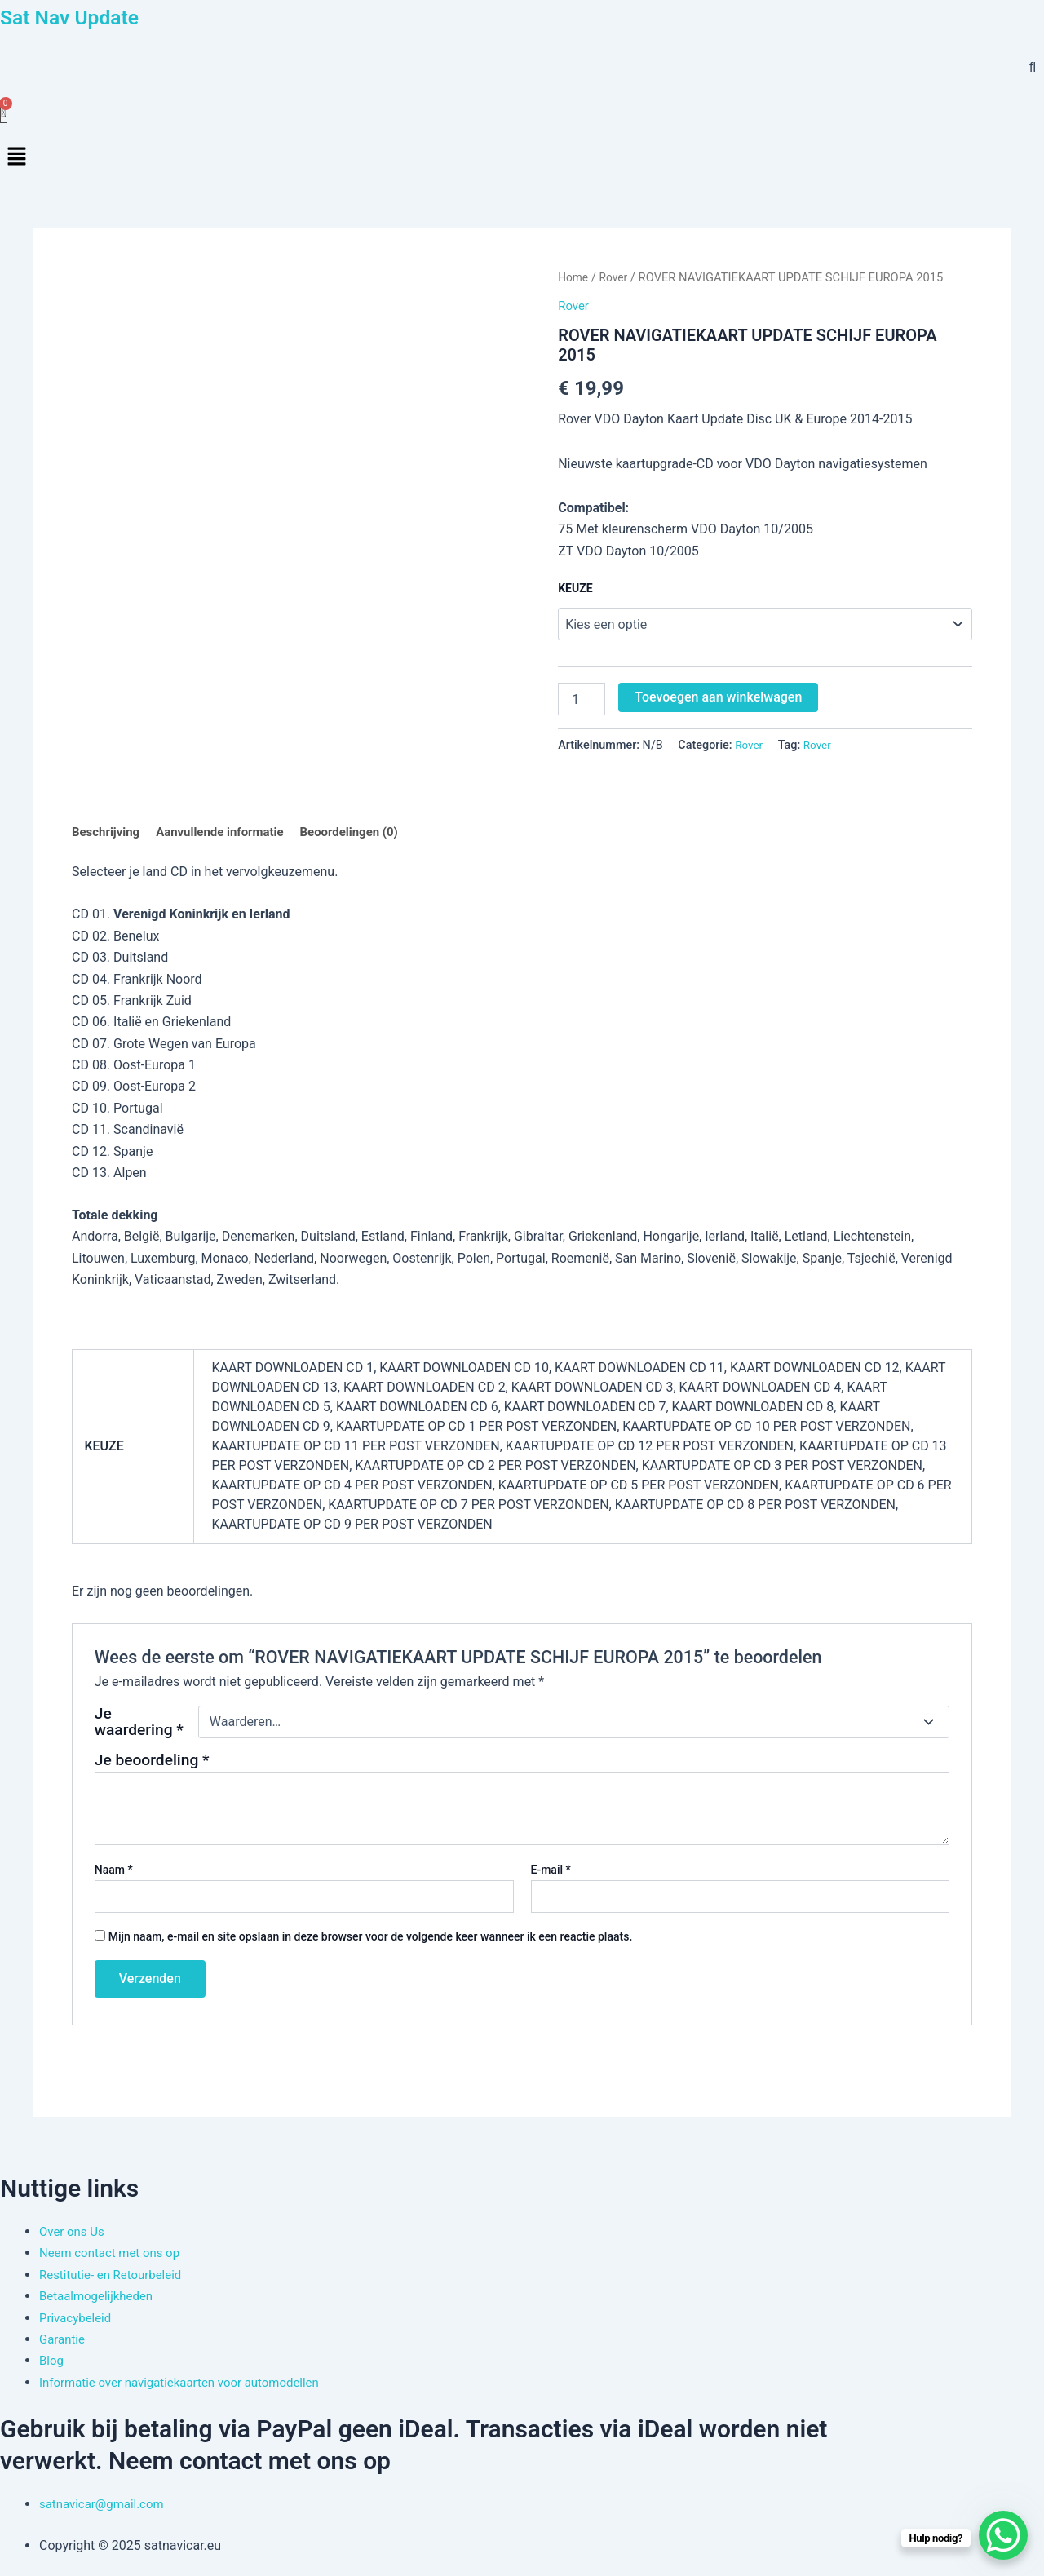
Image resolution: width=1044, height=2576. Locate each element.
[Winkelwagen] (3, 113)
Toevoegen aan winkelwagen (718, 698)
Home (574, 279)
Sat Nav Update (84, 16)
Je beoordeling (152, 1763)
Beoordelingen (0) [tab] (366, 835)
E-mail (551, 1872)
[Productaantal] (581, 700)
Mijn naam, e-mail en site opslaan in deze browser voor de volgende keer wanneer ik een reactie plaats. (370, 1939)
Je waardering (139, 1725)
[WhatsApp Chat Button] (1003, 2535)
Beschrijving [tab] (108, 835)
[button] (522, 159)
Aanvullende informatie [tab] (229, 835)
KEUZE (575, 589)
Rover (616, 279)
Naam (114, 1872)
